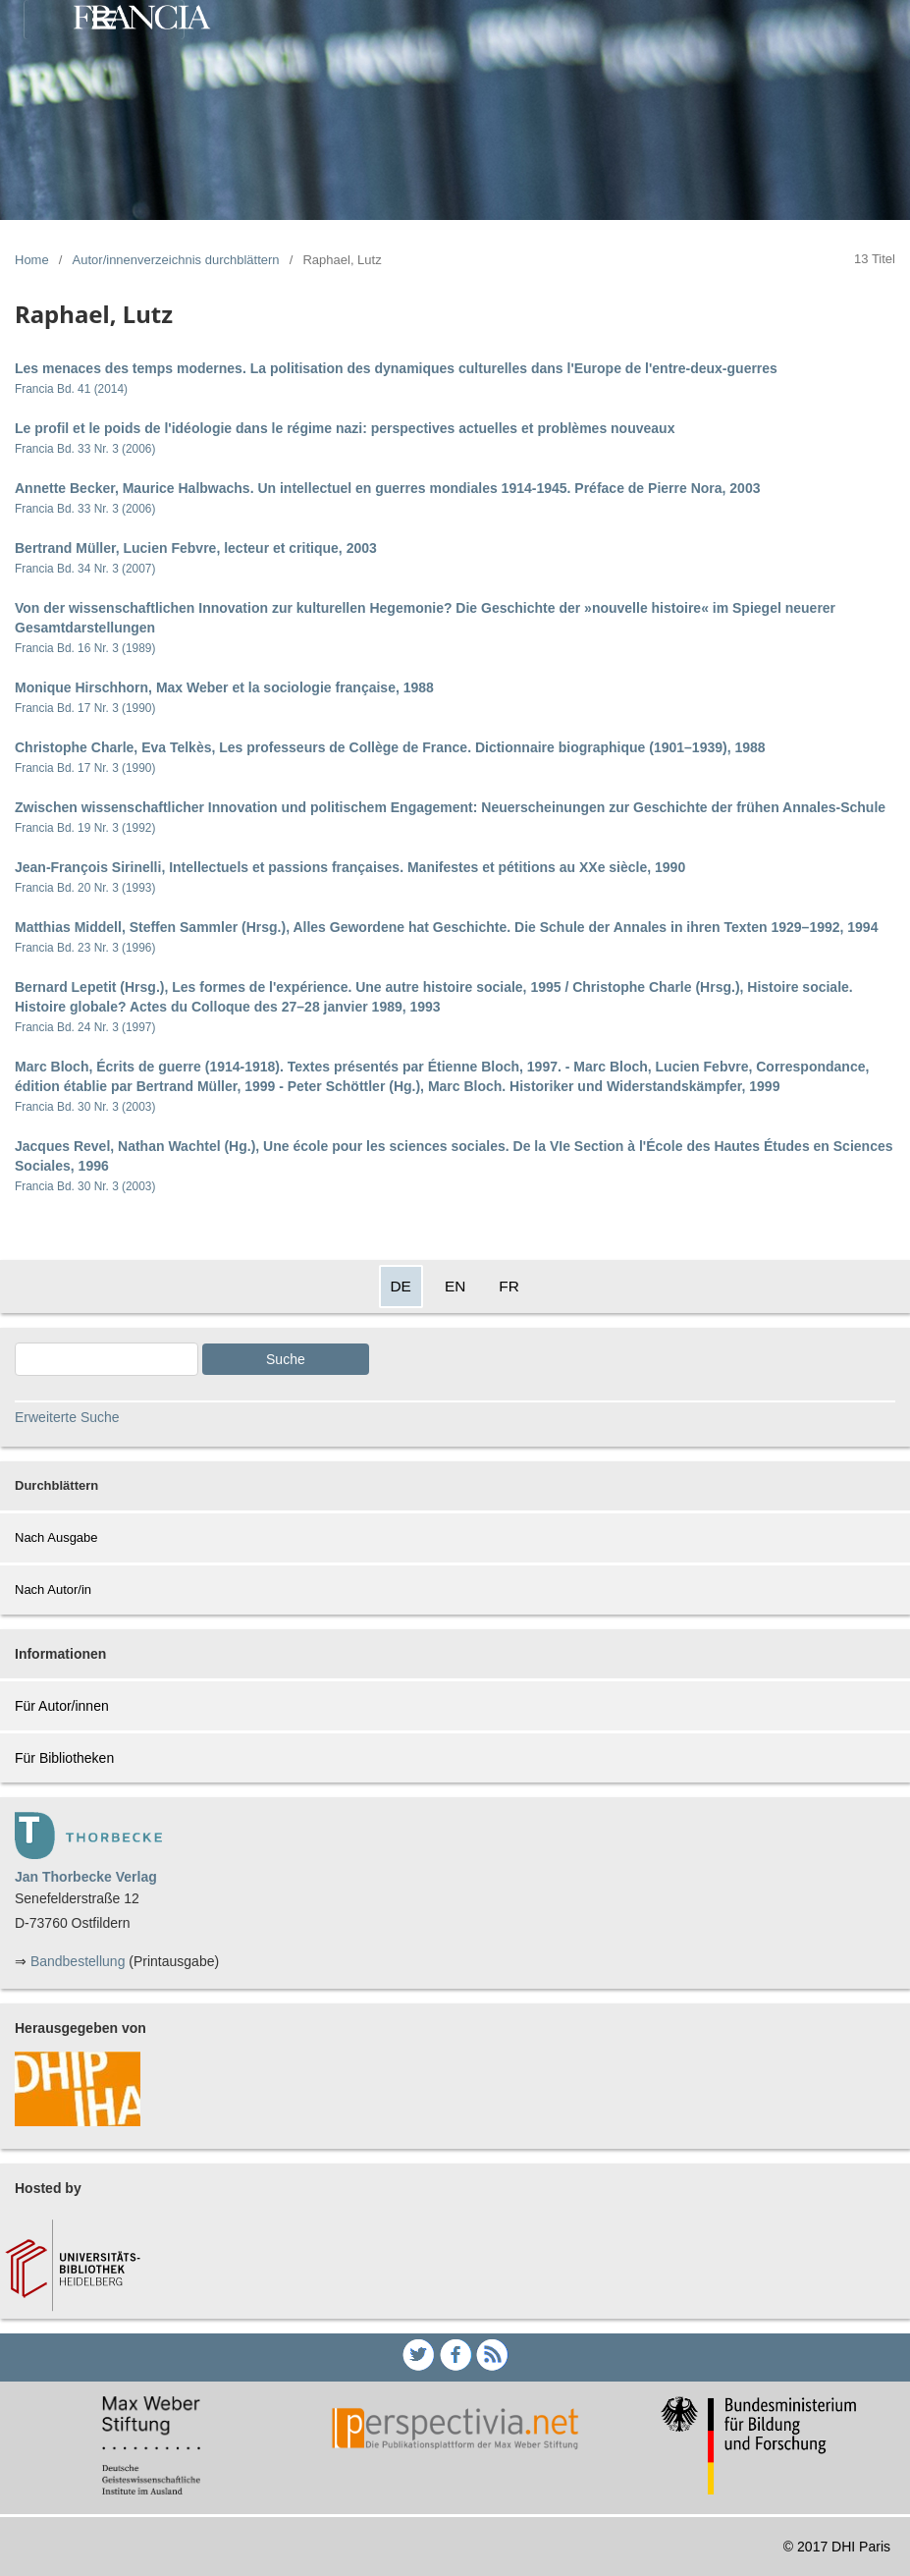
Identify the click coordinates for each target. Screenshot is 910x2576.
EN (455, 1286)
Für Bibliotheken (64, 1758)
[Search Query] (106, 1359)
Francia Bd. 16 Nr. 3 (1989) (85, 648)
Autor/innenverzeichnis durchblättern (176, 259)
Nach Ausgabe (56, 1537)
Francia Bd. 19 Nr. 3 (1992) (85, 828)
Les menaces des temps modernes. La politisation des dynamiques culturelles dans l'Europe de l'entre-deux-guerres (396, 368)
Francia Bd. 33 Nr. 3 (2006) (85, 449)
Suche (285, 1359)
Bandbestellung (78, 1961)
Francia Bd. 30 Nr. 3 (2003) (85, 1107)
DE (401, 1286)
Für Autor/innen (62, 1706)
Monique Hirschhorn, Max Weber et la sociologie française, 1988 (224, 687)
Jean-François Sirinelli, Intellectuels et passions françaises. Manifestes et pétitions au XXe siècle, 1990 (350, 867)
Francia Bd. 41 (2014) (71, 389)
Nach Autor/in (53, 1589)
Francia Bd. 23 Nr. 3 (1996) (85, 948)
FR (509, 1286)
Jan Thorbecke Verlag (86, 1877)
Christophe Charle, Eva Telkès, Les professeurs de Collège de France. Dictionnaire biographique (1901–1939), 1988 (390, 747)
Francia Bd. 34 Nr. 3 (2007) (85, 568)
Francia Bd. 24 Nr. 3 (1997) (85, 1027)
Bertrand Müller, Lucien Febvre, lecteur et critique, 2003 (196, 548)
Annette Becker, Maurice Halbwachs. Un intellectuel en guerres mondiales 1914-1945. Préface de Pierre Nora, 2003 (387, 488)
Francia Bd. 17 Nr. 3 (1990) (85, 708)
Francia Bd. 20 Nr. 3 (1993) (85, 888)
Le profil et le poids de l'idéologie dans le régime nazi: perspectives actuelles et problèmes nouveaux (344, 428)
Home (32, 259)
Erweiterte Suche (67, 1417)
